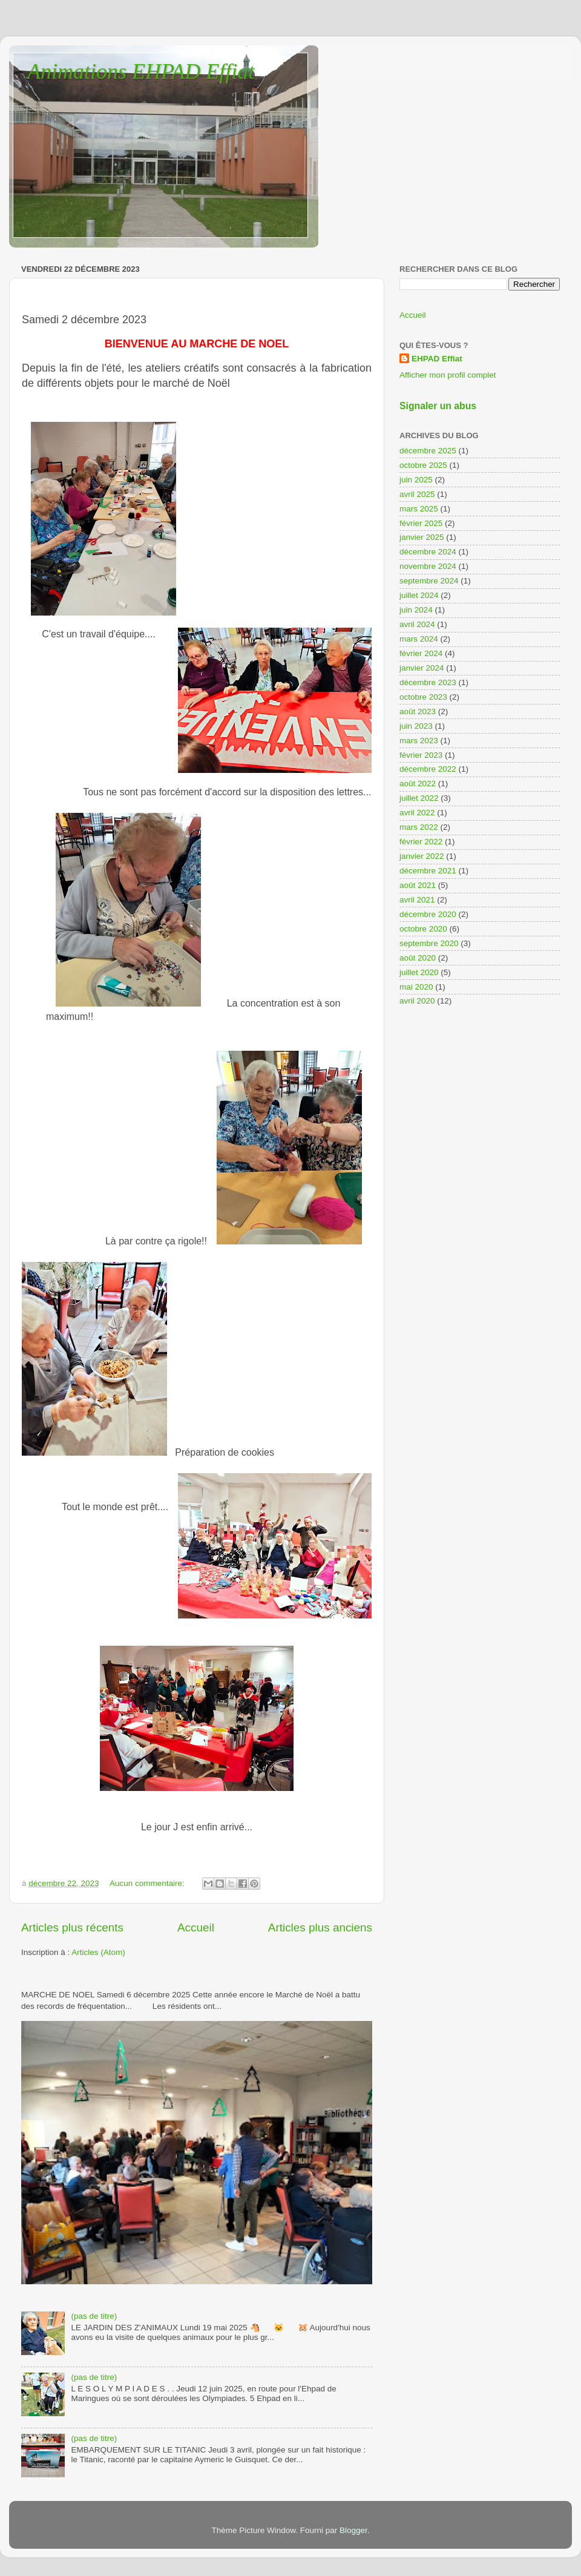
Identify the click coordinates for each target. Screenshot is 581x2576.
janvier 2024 (421, 667)
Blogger (353, 2530)
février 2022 (420, 841)
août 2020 (417, 957)
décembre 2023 (427, 682)
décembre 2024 (427, 551)
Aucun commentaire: (148, 1883)
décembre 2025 (427, 450)
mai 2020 (416, 986)
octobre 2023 (423, 697)
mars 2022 (418, 827)
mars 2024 (418, 638)
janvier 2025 (421, 537)
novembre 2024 (427, 566)
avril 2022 (417, 812)
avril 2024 (417, 624)
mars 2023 (418, 740)
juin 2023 (416, 726)
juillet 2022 (419, 798)
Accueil (195, 1927)
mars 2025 (418, 508)
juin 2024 (416, 609)
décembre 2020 (427, 914)
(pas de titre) (94, 2316)
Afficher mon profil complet (447, 375)
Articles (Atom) (98, 1952)
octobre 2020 (423, 928)
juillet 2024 (419, 595)
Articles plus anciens (320, 1927)
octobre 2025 (423, 465)
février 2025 (420, 523)
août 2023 (417, 711)
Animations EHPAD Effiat (140, 71)
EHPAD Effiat (437, 358)
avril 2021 (417, 899)
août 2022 (417, 783)
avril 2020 (417, 1000)
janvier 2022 (421, 856)
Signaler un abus (437, 406)
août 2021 (417, 885)
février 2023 (420, 755)
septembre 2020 (429, 943)
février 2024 (420, 653)
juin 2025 (416, 479)
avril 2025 (417, 494)
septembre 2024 (429, 580)
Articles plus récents (72, 1927)
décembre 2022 (427, 769)
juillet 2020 (419, 972)
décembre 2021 (427, 870)
